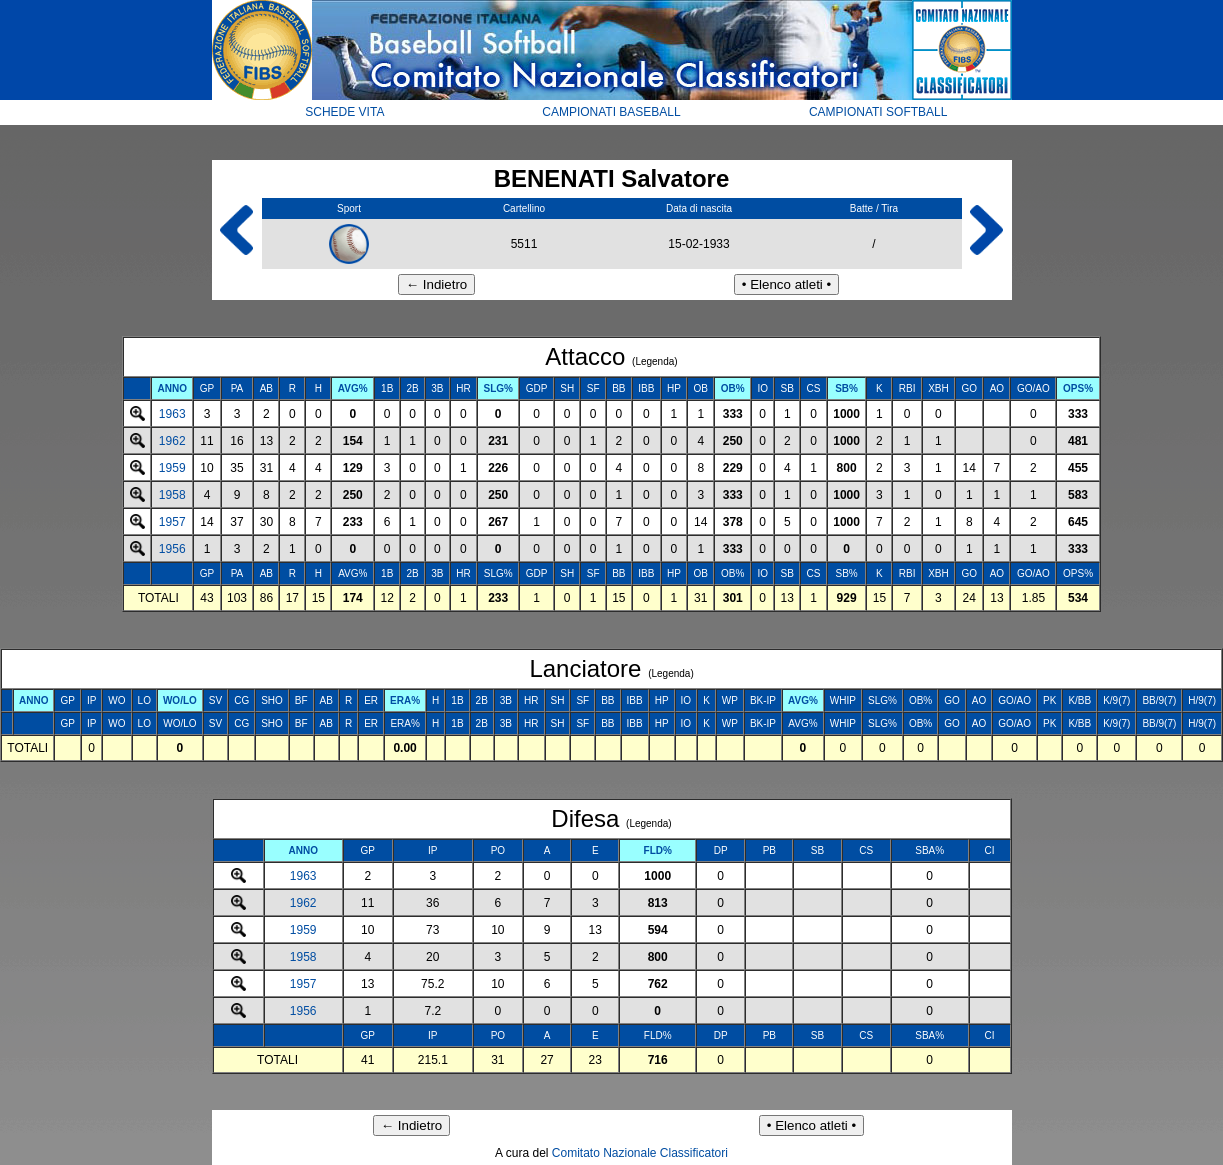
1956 (172, 549)
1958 (172, 495)
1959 (172, 468)
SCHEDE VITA (344, 112)
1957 (172, 522)
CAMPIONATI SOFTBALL (878, 112)
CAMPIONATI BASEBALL (611, 112)
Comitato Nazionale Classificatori (640, 1153)
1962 (172, 441)
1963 (172, 414)
